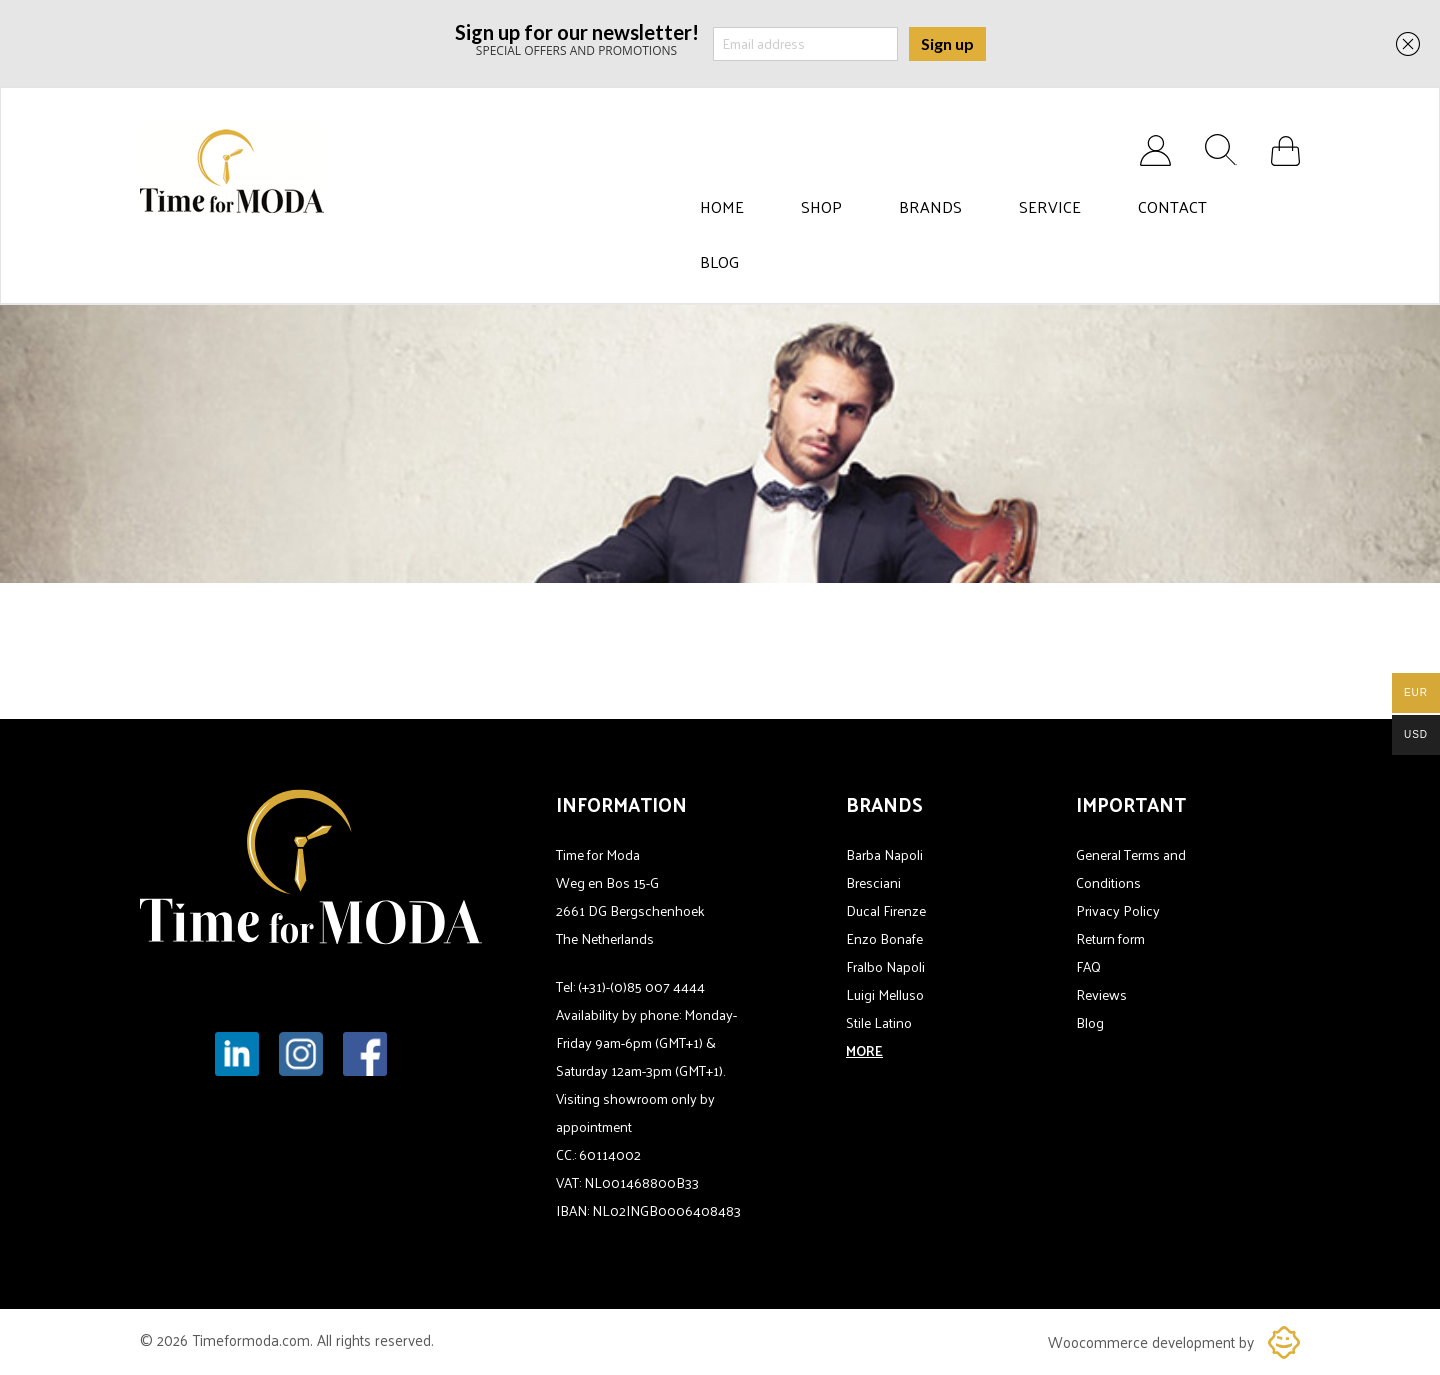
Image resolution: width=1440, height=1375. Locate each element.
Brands (930, 207)
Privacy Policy (1118, 910)
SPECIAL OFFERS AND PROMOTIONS (577, 38)
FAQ (1088, 966)
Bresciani (873, 882)
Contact (1172, 207)
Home (722, 207)
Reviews (1101, 994)
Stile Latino (879, 1022)
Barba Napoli (884, 854)
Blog (719, 262)
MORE (864, 1050)
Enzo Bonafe (884, 938)
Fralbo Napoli (885, 966)
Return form (1110, 938)
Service (1050, 207)
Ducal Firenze (886, 910)
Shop (821, 207)
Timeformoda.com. (254, 1339)
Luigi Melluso (885, 994)
